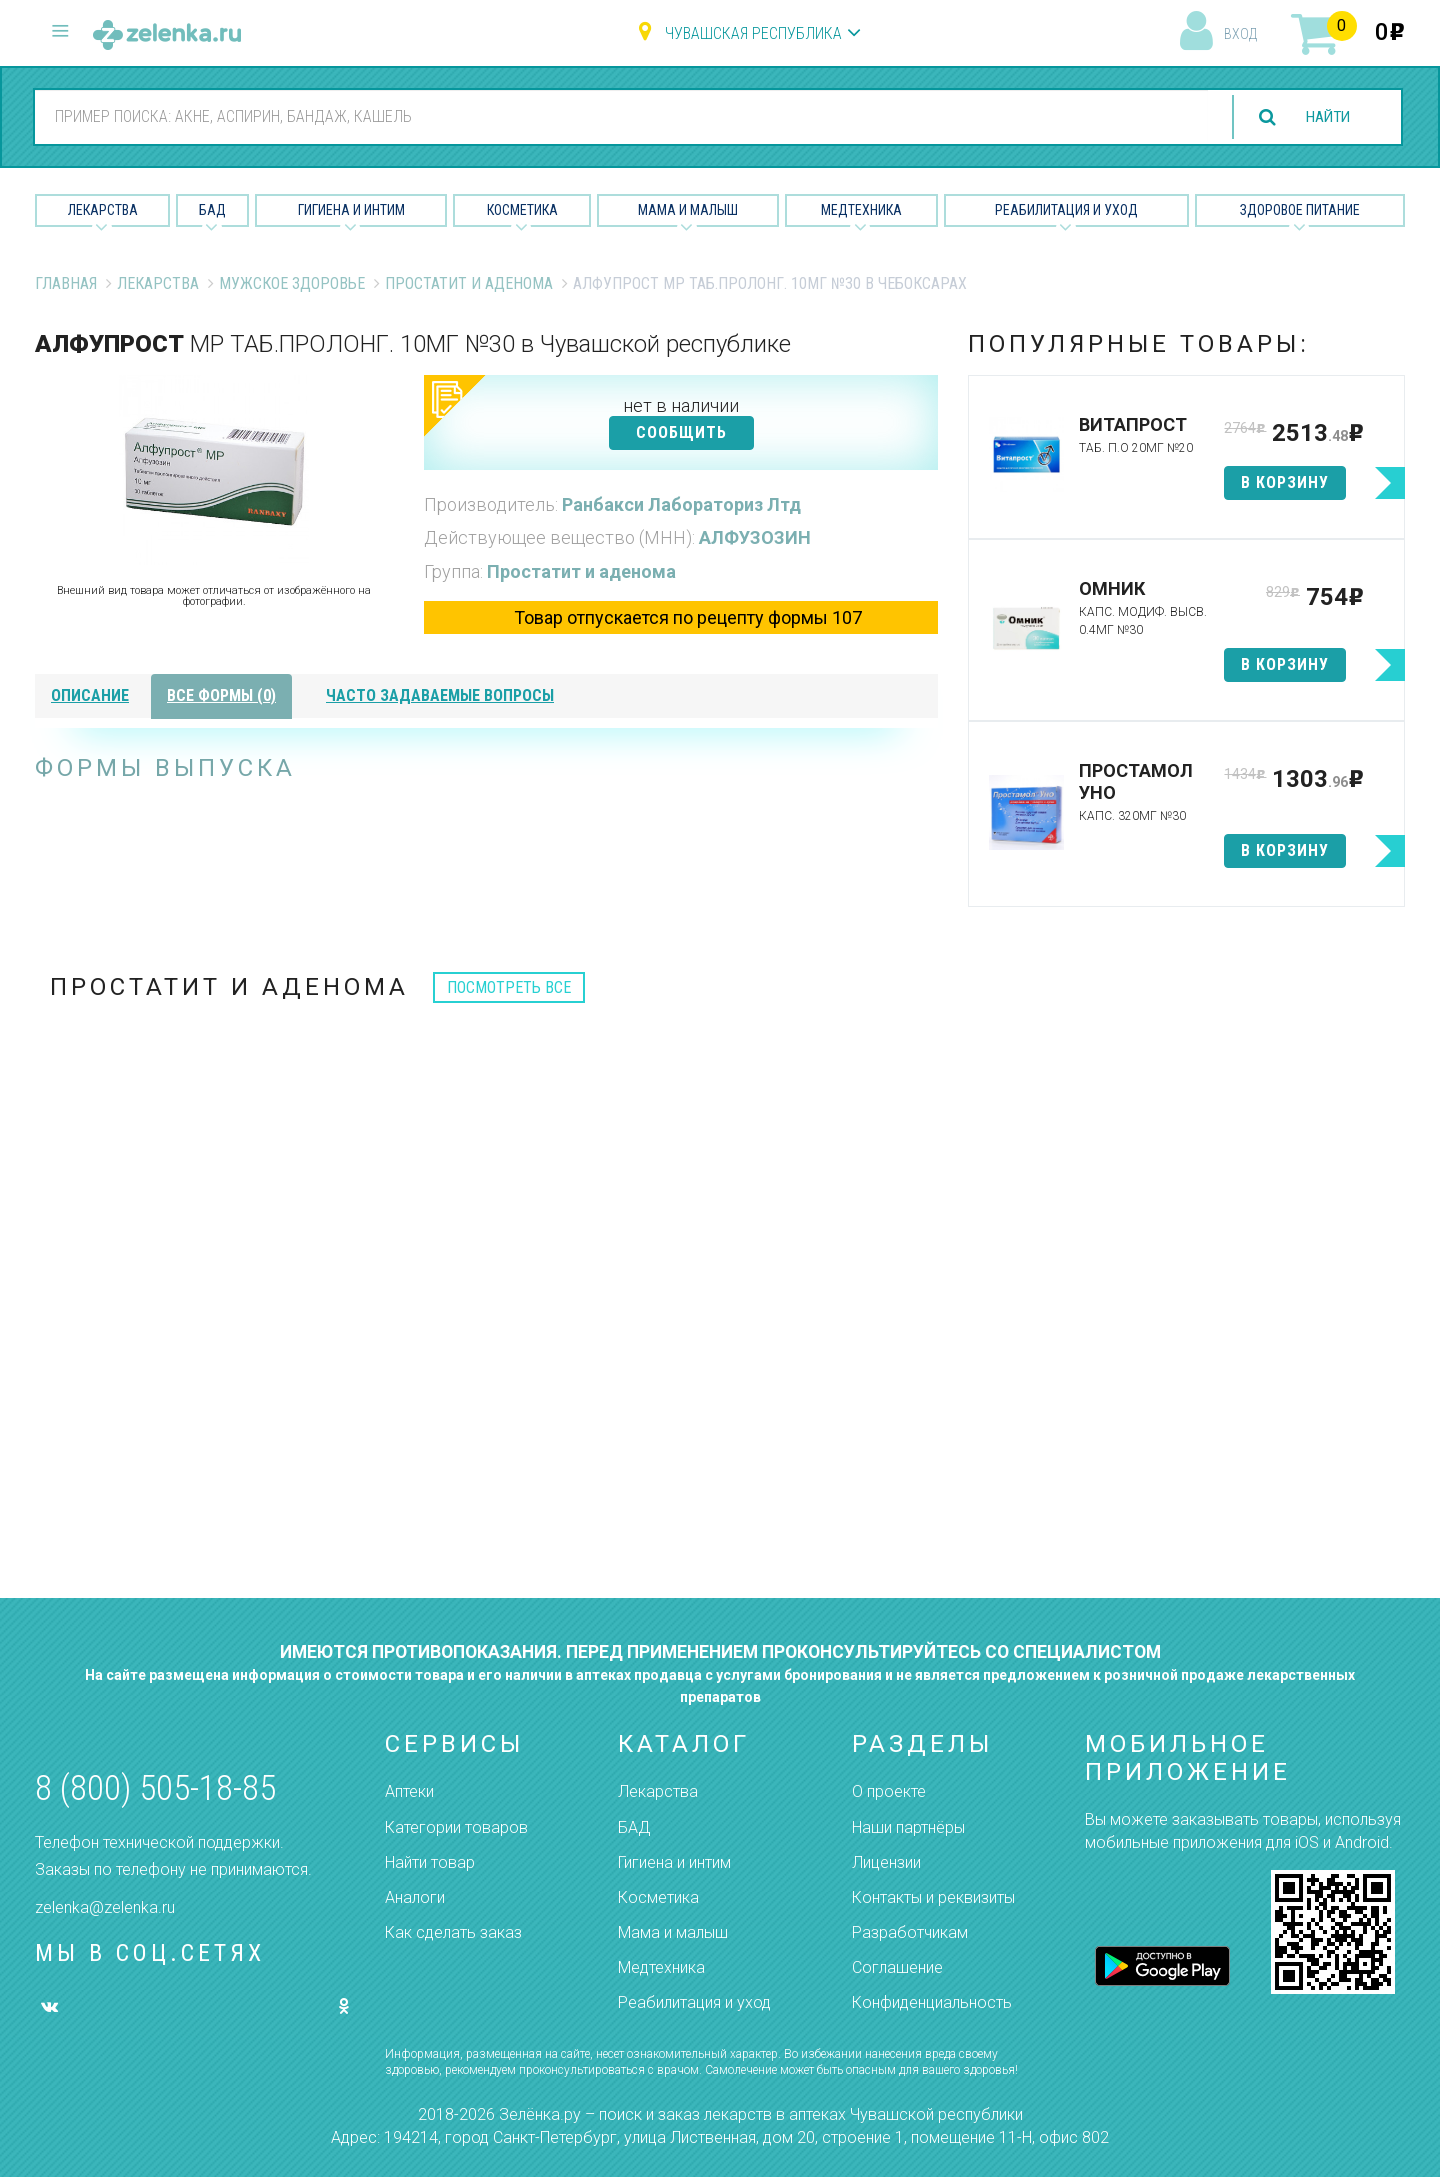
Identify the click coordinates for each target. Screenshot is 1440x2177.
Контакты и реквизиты (933, 1897)
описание (90, 695)
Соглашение (897, 1967)
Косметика (522, 210)
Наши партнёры (908, 1827)
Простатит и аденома (469, 283)
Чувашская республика (753, 33)
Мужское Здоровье (292, 283)
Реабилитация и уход (1066, 210)
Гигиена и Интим (351, 210)
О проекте (889, 1791)
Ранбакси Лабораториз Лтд (681, 504)
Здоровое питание (1300, 210)
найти (1324, 117)
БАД (212, 210)
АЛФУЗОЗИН (755, 537)
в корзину (1285, 482)
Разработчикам (910, 1932)
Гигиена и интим (674, 1862)
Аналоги (415, 1897)
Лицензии (886, 1862)
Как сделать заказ (453, 1932)
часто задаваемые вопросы (440, 695)
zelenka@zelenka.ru (105, 1907)
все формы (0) (221, 695)
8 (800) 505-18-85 (155, 1788)
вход (1240, 34)
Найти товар (430, 1862)
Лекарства (103, 210)
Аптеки (409, 1791)
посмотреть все (509, 987)
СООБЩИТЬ (681, 432)
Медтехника (861, 210)
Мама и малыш (688, 210)
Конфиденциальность (932, 2002)
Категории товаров (456, 1827)
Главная (66, 283)
